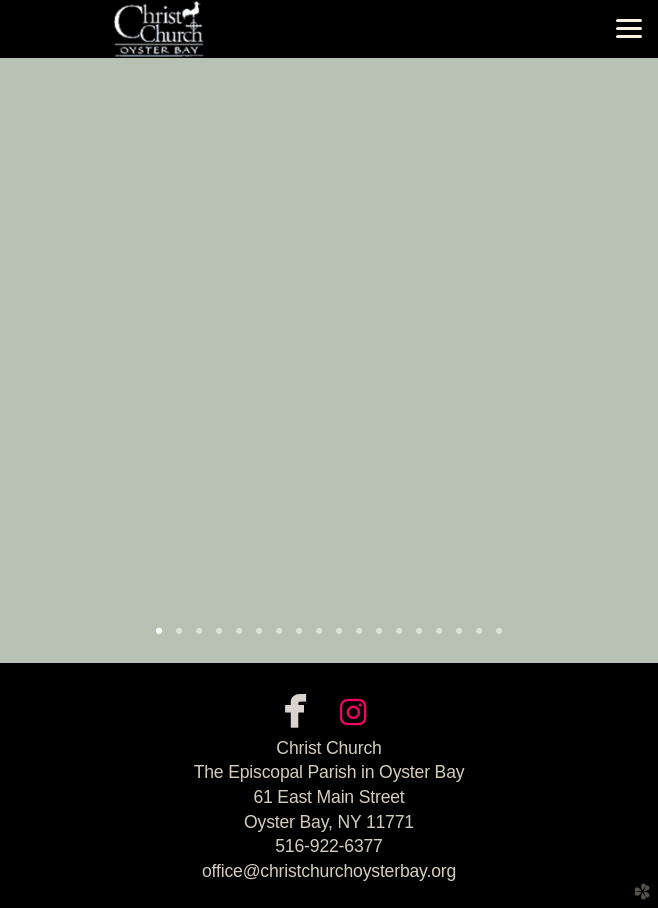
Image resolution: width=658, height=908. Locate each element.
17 (479, 638)
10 (339, 638)
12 (379, 638)
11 (359, 638)
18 (499, 638)
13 (399, 638)
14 (419, 638)
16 (459, 638)
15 (439, 638)
